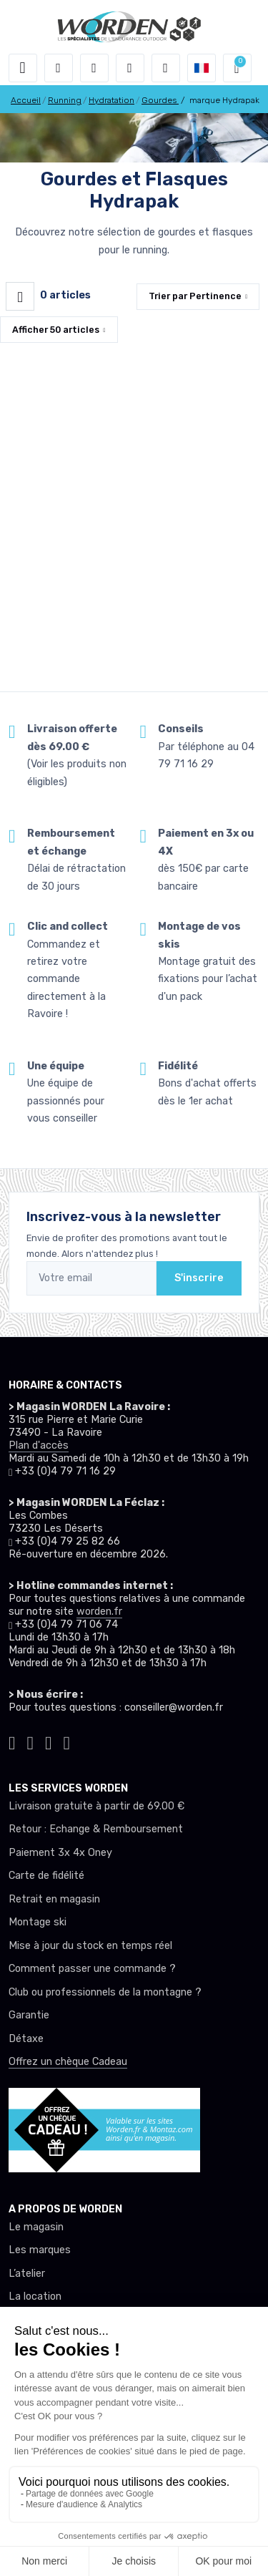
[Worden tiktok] (12, 1741)
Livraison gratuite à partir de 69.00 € (96, 1806)
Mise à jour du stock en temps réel (90, 1946)
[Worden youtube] (67, 1741)
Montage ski (37, 1922)
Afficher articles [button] (55, 329)
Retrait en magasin (54, 1899)
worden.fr (99, 1611)
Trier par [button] (195, 296)
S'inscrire (199, 1278)
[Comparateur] (166, 68)
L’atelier (27, 2274)
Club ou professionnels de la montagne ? (105, 1992)
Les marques (40, 2250)
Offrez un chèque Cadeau (68, 2062)
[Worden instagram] (30, 1741)
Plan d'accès (39, 1445)
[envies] (130, 68)
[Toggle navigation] (23, 68)
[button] (58, 68)
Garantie (29, 2015)
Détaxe (26, 2039)
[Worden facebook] (48, 1741)
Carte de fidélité (46, 1876)
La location (35, 2296)
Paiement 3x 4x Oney (60, 1853)
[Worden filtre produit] (20, 296)
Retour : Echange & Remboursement (96, 1829)
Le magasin (36, 2227)
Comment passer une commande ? (92, 1969)
